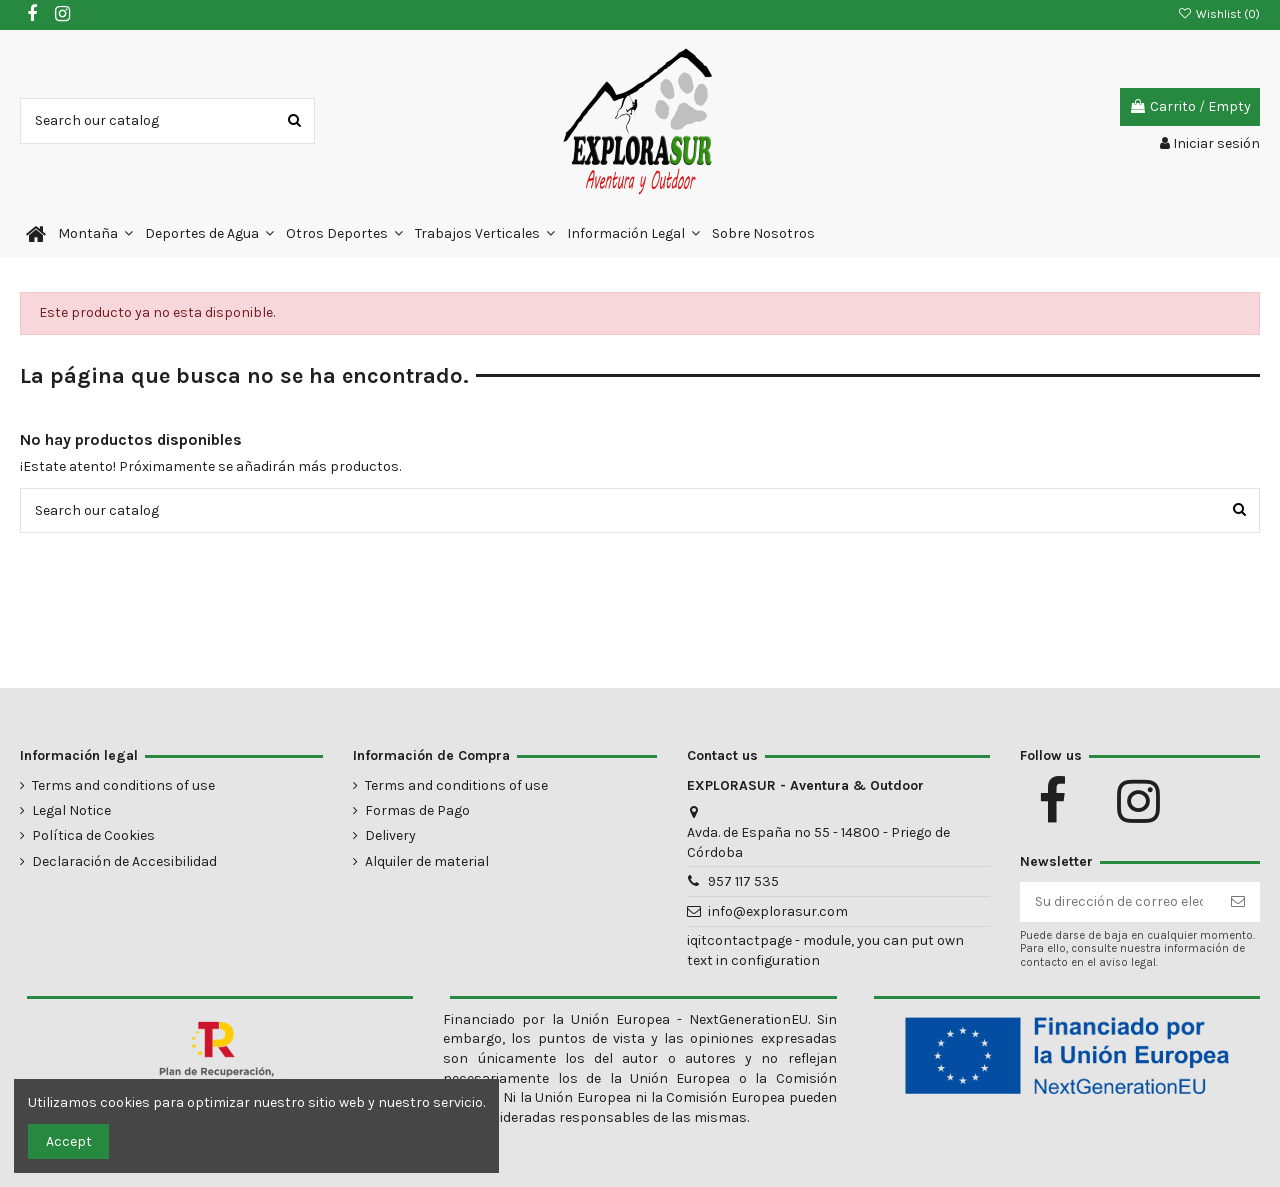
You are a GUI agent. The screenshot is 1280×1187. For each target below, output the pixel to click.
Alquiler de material (427, 861)
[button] (95, 234)
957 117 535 (743, 881)
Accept (69, 1141)
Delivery (390, 835)
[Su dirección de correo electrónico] (1119, 902)
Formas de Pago (417, 810)
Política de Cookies (93, 835)
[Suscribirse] (1238, 902)
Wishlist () (1219, 14)
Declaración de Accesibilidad (124, 861)
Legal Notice (71, 810)
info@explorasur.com (778, 911)
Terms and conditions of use (123, 785)
